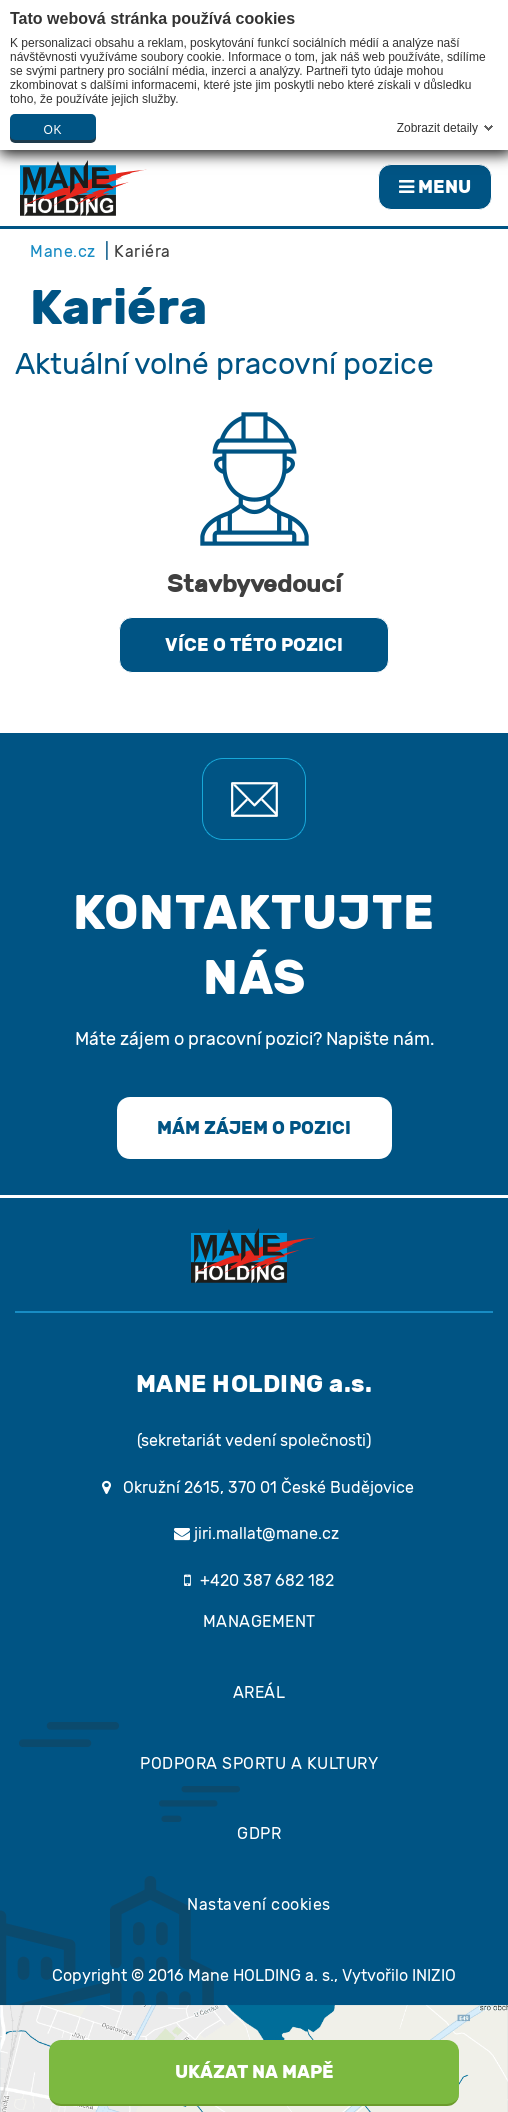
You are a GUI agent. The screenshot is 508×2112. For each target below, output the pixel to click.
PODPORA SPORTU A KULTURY (259, 1763)
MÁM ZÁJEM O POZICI (254, 1128)
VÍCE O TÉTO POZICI (254, 645)
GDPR (259, 1833)
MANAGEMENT (259, 1621)
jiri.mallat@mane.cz (254, 1533)
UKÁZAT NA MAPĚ (254, 2072)
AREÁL (259, 1692)
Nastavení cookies (259, 1904)
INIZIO (434, 1975)
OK (53, 130)
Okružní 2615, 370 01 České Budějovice (268, 1487)
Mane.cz (63, 251)
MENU (435, 187)
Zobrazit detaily (437, 128)
